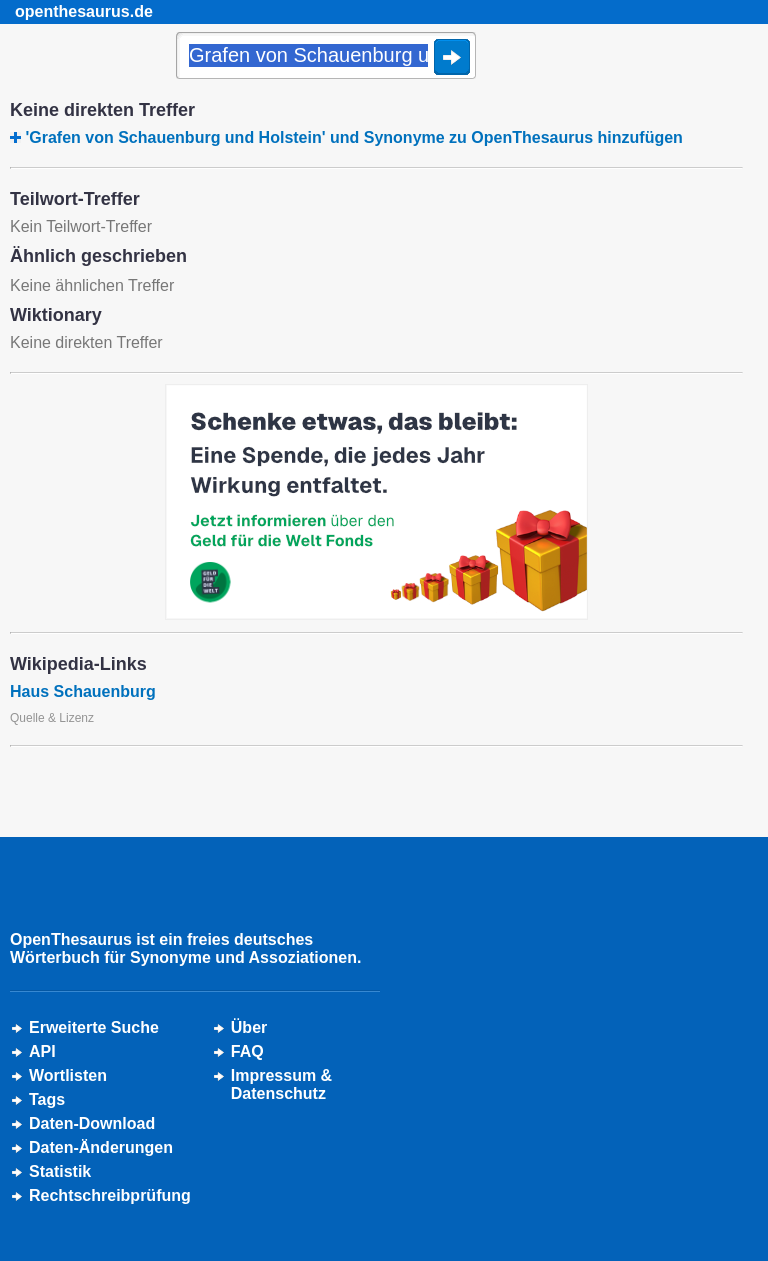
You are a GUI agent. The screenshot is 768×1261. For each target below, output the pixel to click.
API (42, 1051)
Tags (47, 1099)
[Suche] (326, 57)
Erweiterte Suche (94, 1027)
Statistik (60, 1171)
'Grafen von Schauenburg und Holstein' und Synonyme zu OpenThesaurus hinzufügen (353, 137)
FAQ (247, 1051)
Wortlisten (68, 1075)
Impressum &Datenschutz (281, 1084)
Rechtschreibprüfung (110, 1195)
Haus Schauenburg (83, 691)
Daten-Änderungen (101, 1147)
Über (249, 1027)
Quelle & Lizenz (52, 718)
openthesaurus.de (84, 11)
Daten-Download (92, 1123)
